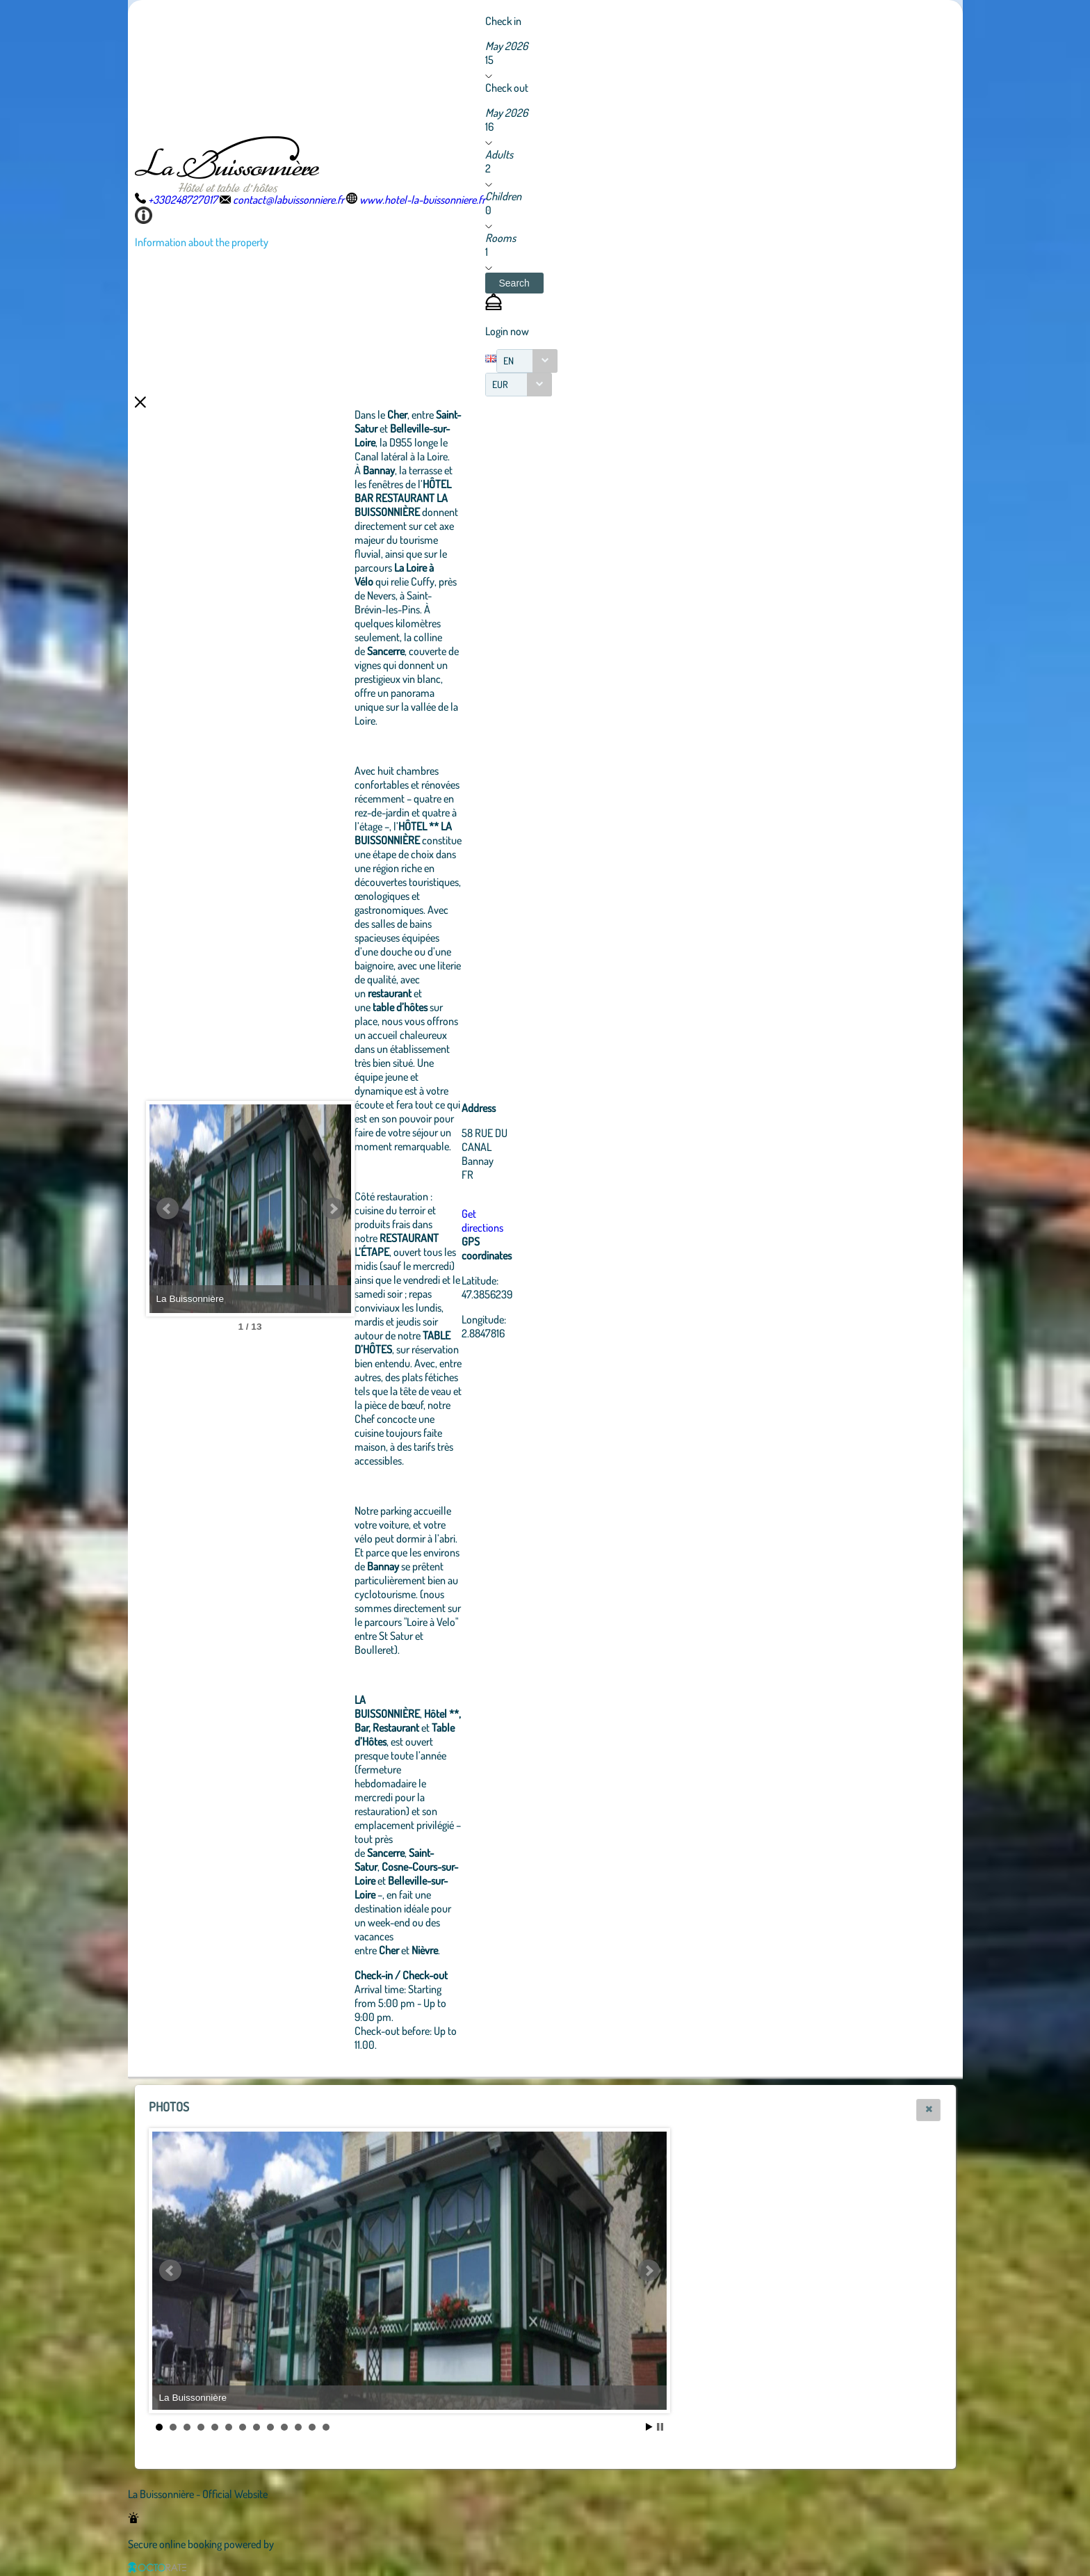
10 (284, 2427)
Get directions (559, 1220)
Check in (503, 21)
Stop (660, 2427)
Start (649, 2427)
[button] (514, 283)
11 (298, 2427)
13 (326, 2427)
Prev (167, 1209)
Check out (506, 88)
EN (508, 361)
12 (312, 2427)
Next (409, 1209)
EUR (500, 384)
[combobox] (527, 361)
